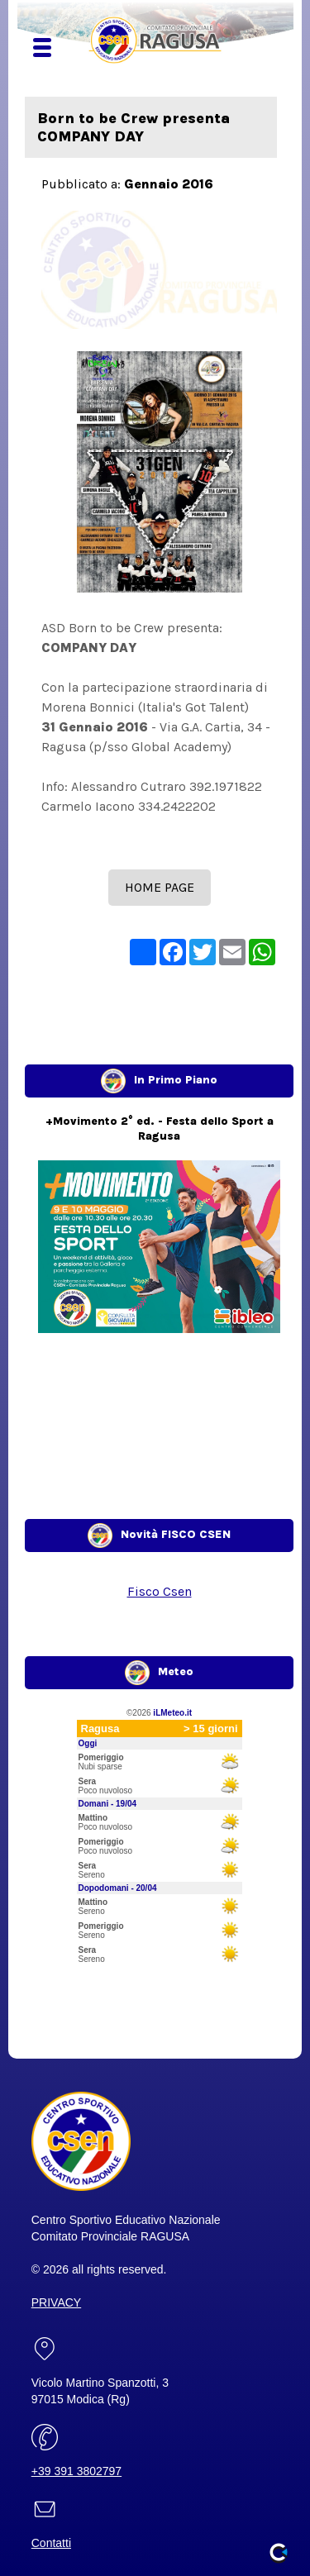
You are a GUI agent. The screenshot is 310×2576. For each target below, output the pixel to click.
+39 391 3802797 (76, 2471)
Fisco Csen (159, 1591)
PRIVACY (56, 2302)
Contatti (51, 2543)
